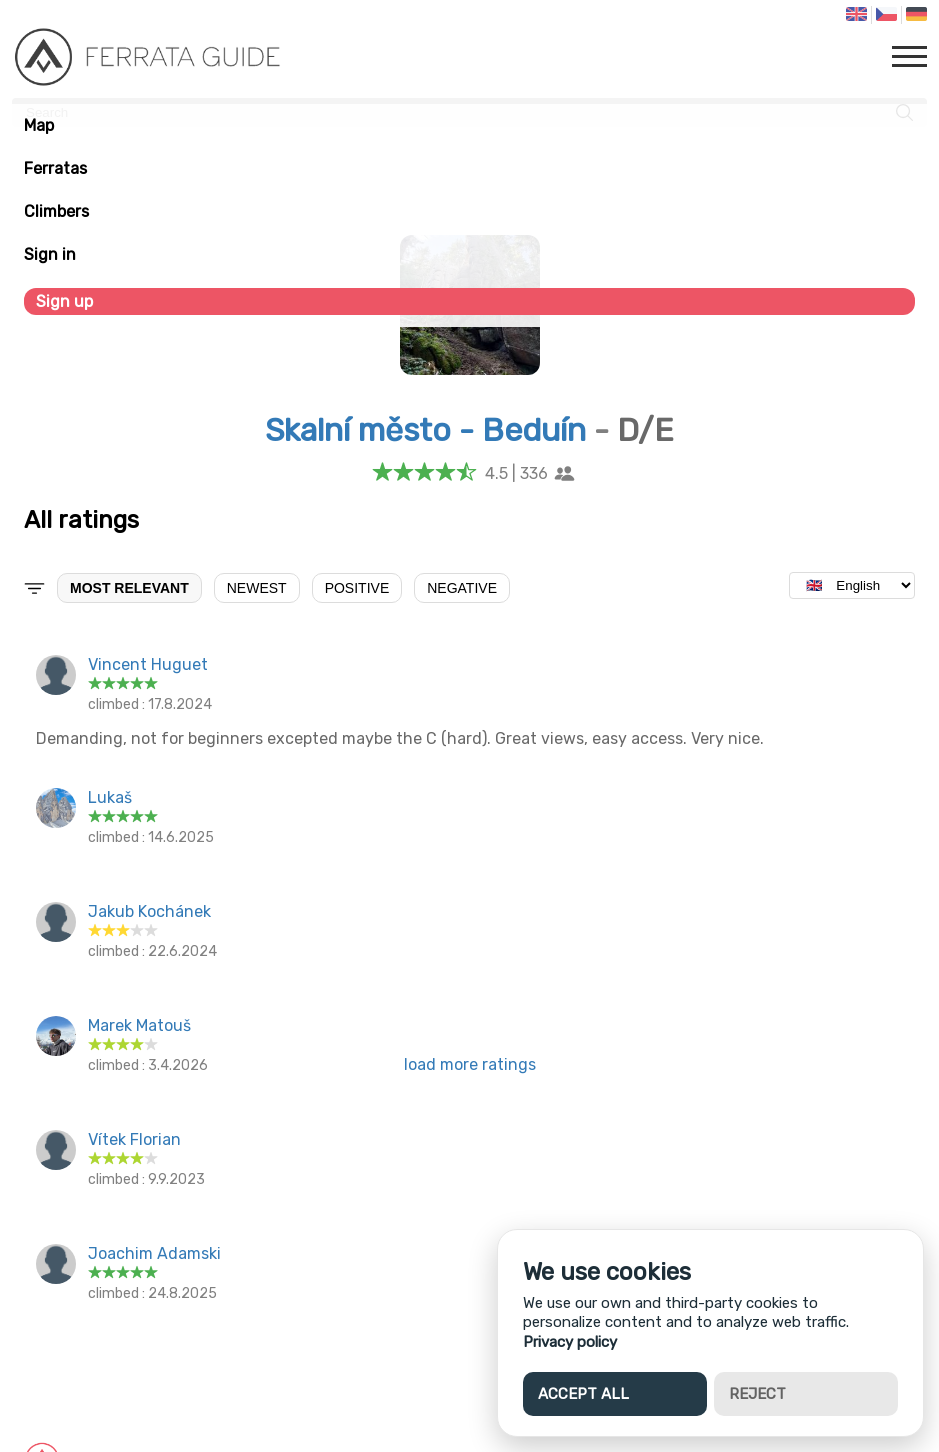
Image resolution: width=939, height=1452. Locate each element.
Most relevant (129, 588)
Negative (462, 588)
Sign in (50, 254)
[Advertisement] (469, 1238)
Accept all (583, 1394)
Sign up (64, 301)
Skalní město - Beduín (425, 430)
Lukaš (110, 797)
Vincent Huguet (148, 664)
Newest (257, 588)
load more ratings (470, 1064)
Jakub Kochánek (149, 911)
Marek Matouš (139, 1025)
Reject (757, 1394)
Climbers (56, 211)
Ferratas (55, 168)
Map (39, 125)
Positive (357, 588)
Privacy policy (570, 1342)
